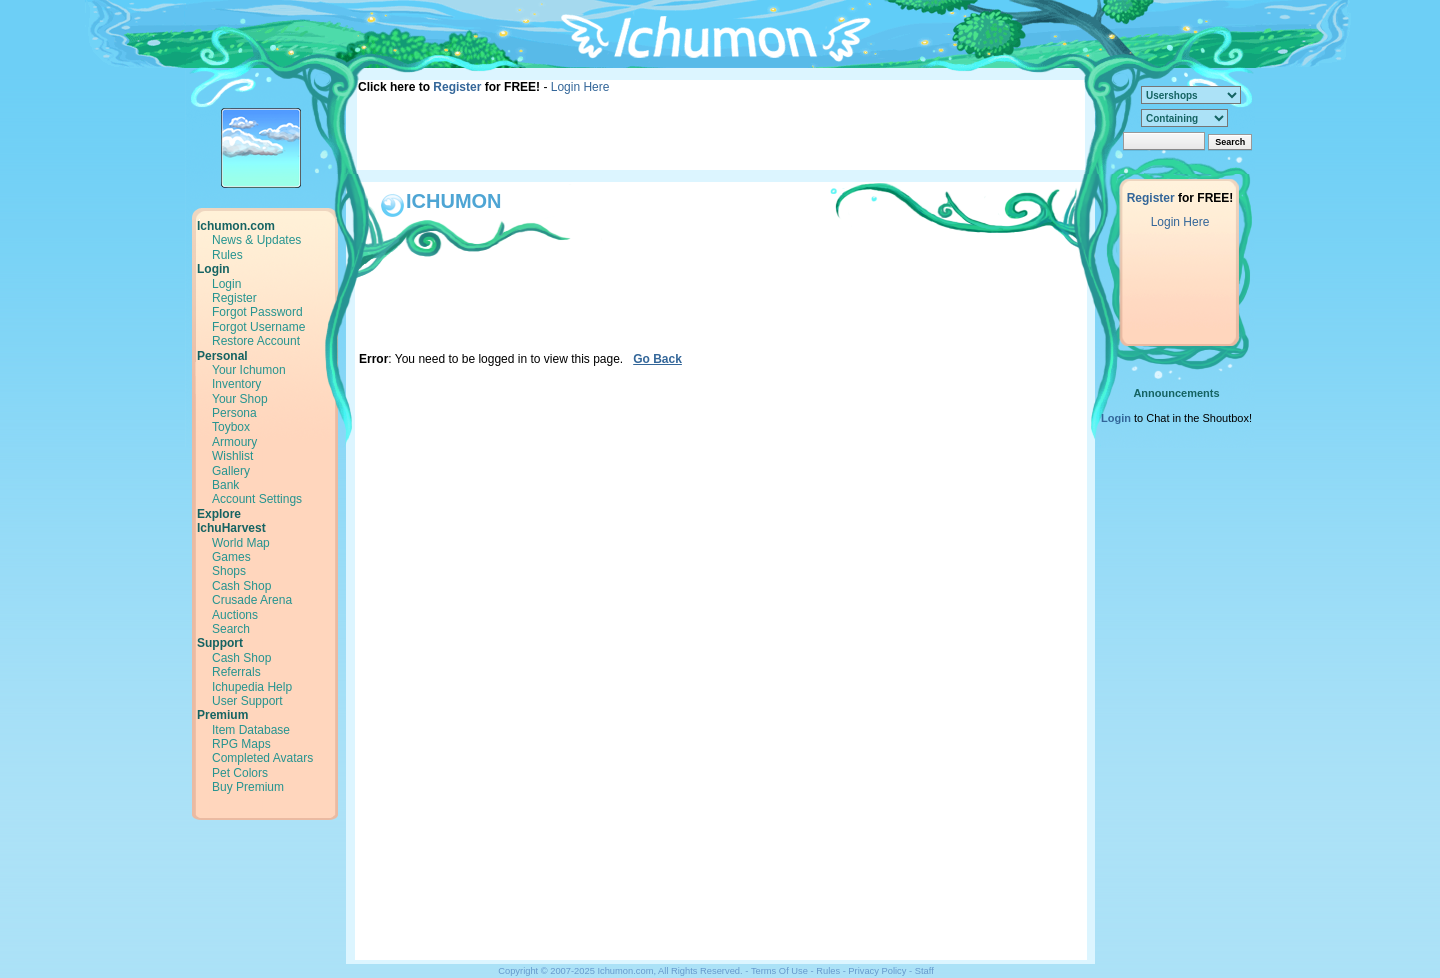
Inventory (236, 384)
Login (213, 269)
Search (231, 629)
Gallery (231, 471)
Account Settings (257, 499)
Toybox (231, 427)
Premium (222, 715)
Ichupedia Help (252, 687)
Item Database (251, 730)
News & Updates (256, 240)
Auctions (235, 615)
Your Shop (240, 399)
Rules (227, 255)
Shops (229, 571)
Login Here (580, 87)
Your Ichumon (249, 370)
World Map (241, 543)
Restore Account (256, 341)
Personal (222, 356)
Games (231, 557)
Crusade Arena (252, 600)
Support (220, 643)
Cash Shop (241, 586)
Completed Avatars (262, 758)
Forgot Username (258, 327)
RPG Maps (241, 744)
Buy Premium (248, 787)
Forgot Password (257, 312)
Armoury (234, 442)
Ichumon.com (236, 226)
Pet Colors (240, 773)
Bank (225, 485)
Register (457, 87)
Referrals (236, 672)
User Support (247, 701)
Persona (234, 413)
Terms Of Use (779, 971)
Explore (219, 514)
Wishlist (232, 456)
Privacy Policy (877, 971)
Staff (924, 971)
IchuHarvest (231, 528)
